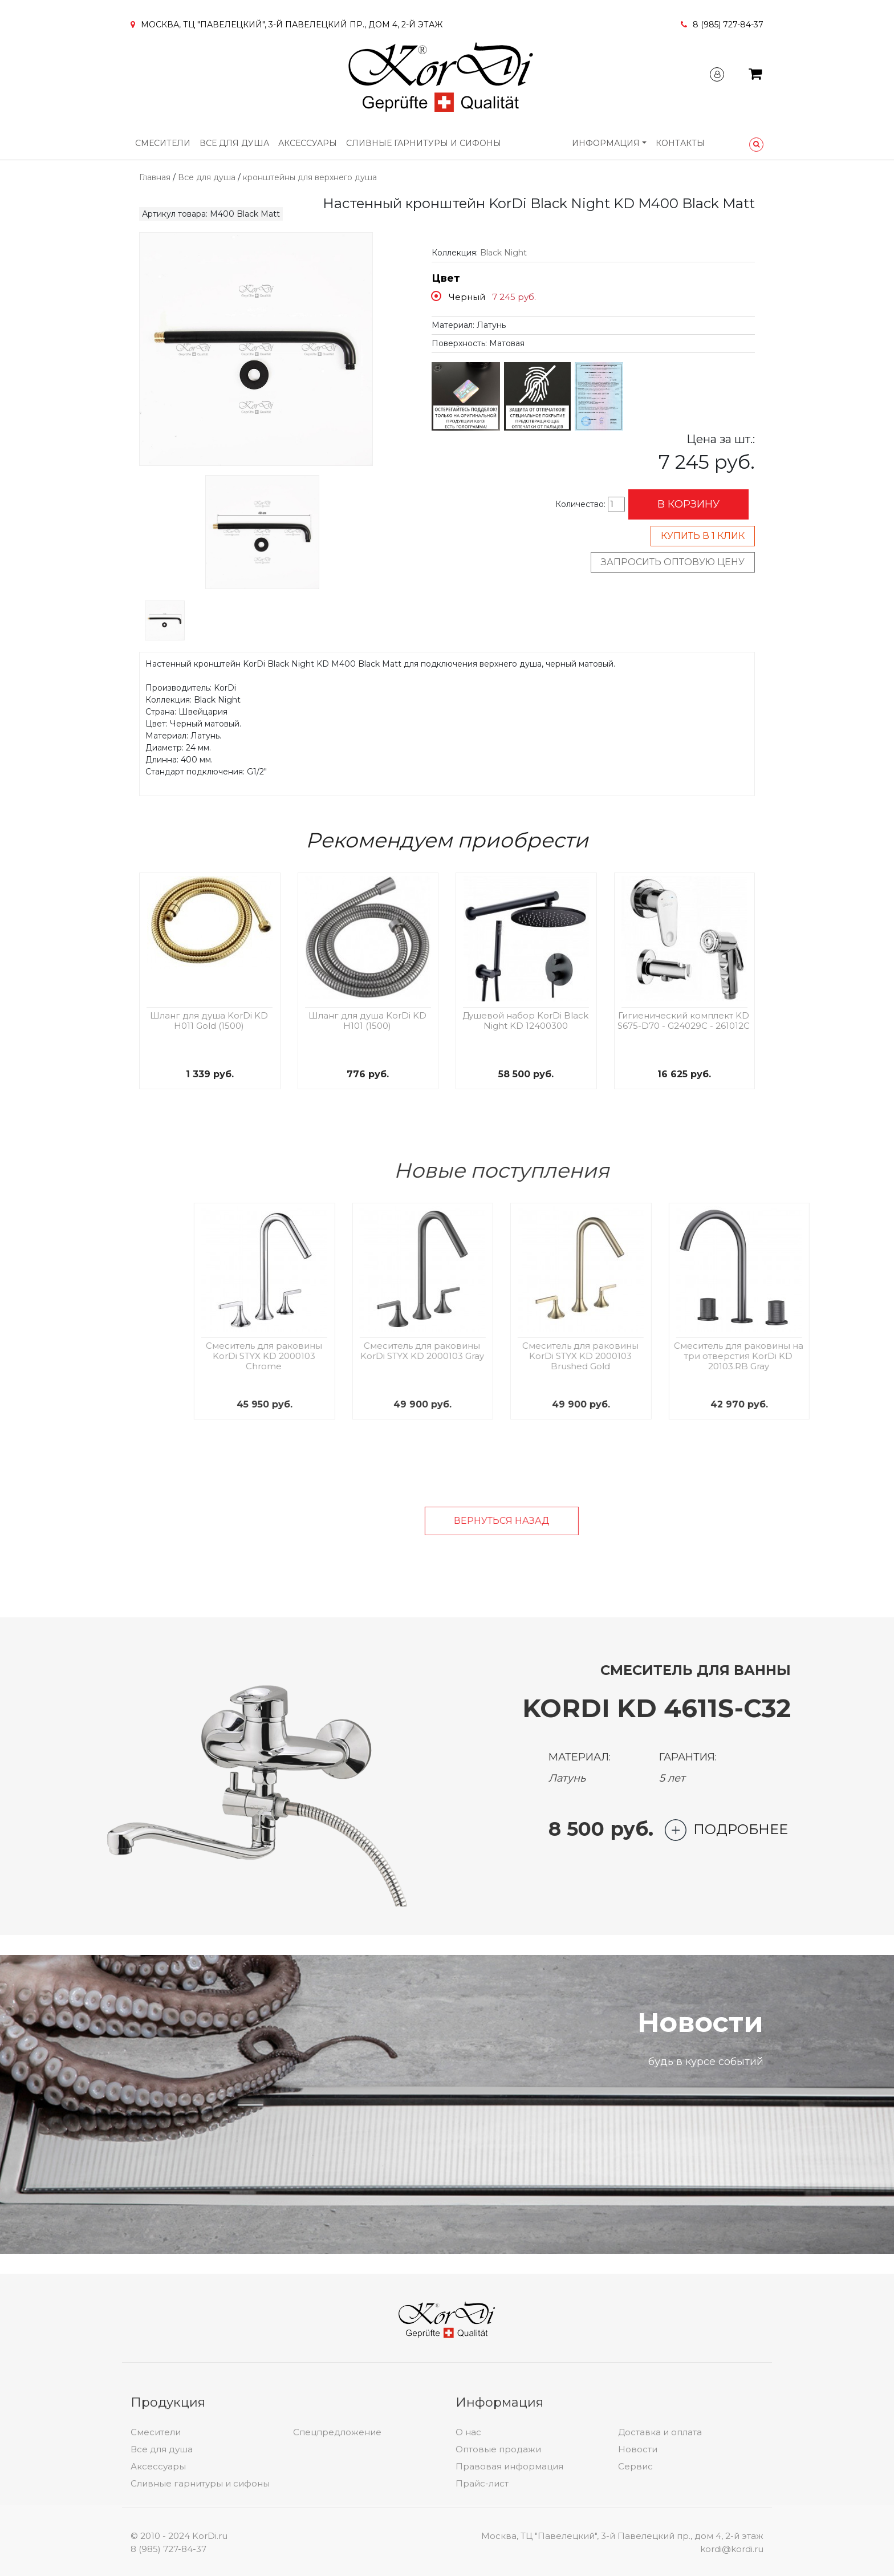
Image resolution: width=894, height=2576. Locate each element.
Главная (154, 177)
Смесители (162, 143)
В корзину (688, 504)
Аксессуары (307, 143)
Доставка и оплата (660, 2541)
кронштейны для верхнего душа (310, 177)
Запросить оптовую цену (673, 562)
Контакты (680, 143)
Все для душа (234, 143)
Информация (606, 143)
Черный (467, 296)
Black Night (503, 253)
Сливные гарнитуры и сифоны (423, 143)
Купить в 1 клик (703, 535)
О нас (468, 2541)
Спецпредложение (337, 2541)
